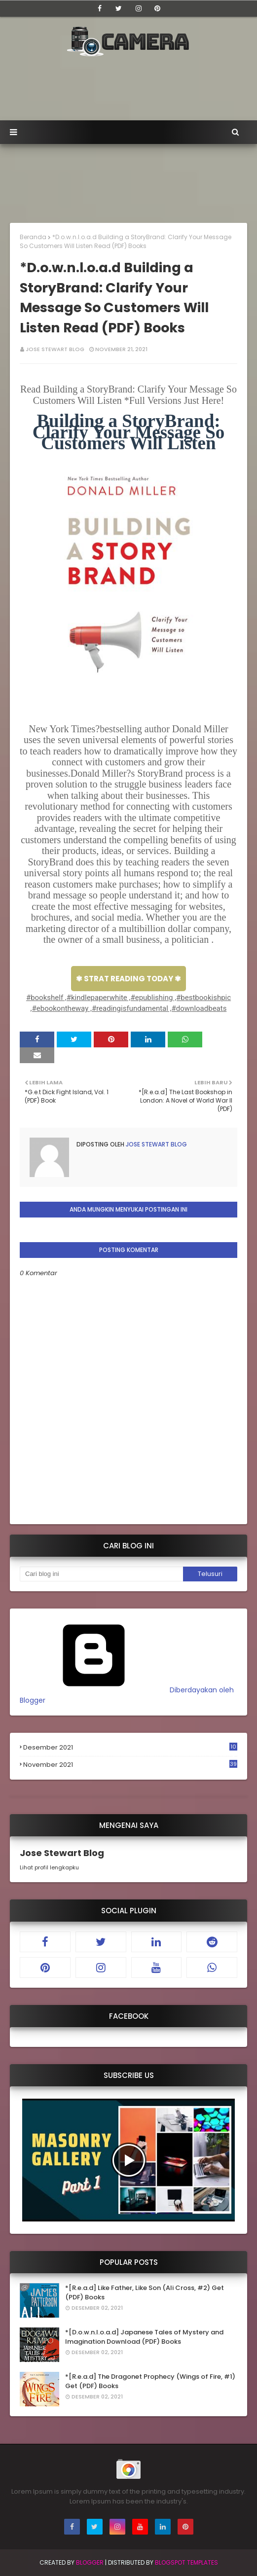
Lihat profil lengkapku (49, 1867)
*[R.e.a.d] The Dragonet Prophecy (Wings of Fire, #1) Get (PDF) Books (150, 2381)
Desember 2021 (130, 1748)
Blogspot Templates (186, 2562)
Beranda (33, 237)
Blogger (90, 2562)
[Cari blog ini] (101, 1574)
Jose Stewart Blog (55, 349)
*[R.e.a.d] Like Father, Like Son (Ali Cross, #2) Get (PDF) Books (144, 2292)
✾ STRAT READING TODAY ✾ (128, 978)
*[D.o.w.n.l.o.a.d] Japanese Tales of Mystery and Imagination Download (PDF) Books (144, 2337)
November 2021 (130, 1765)
